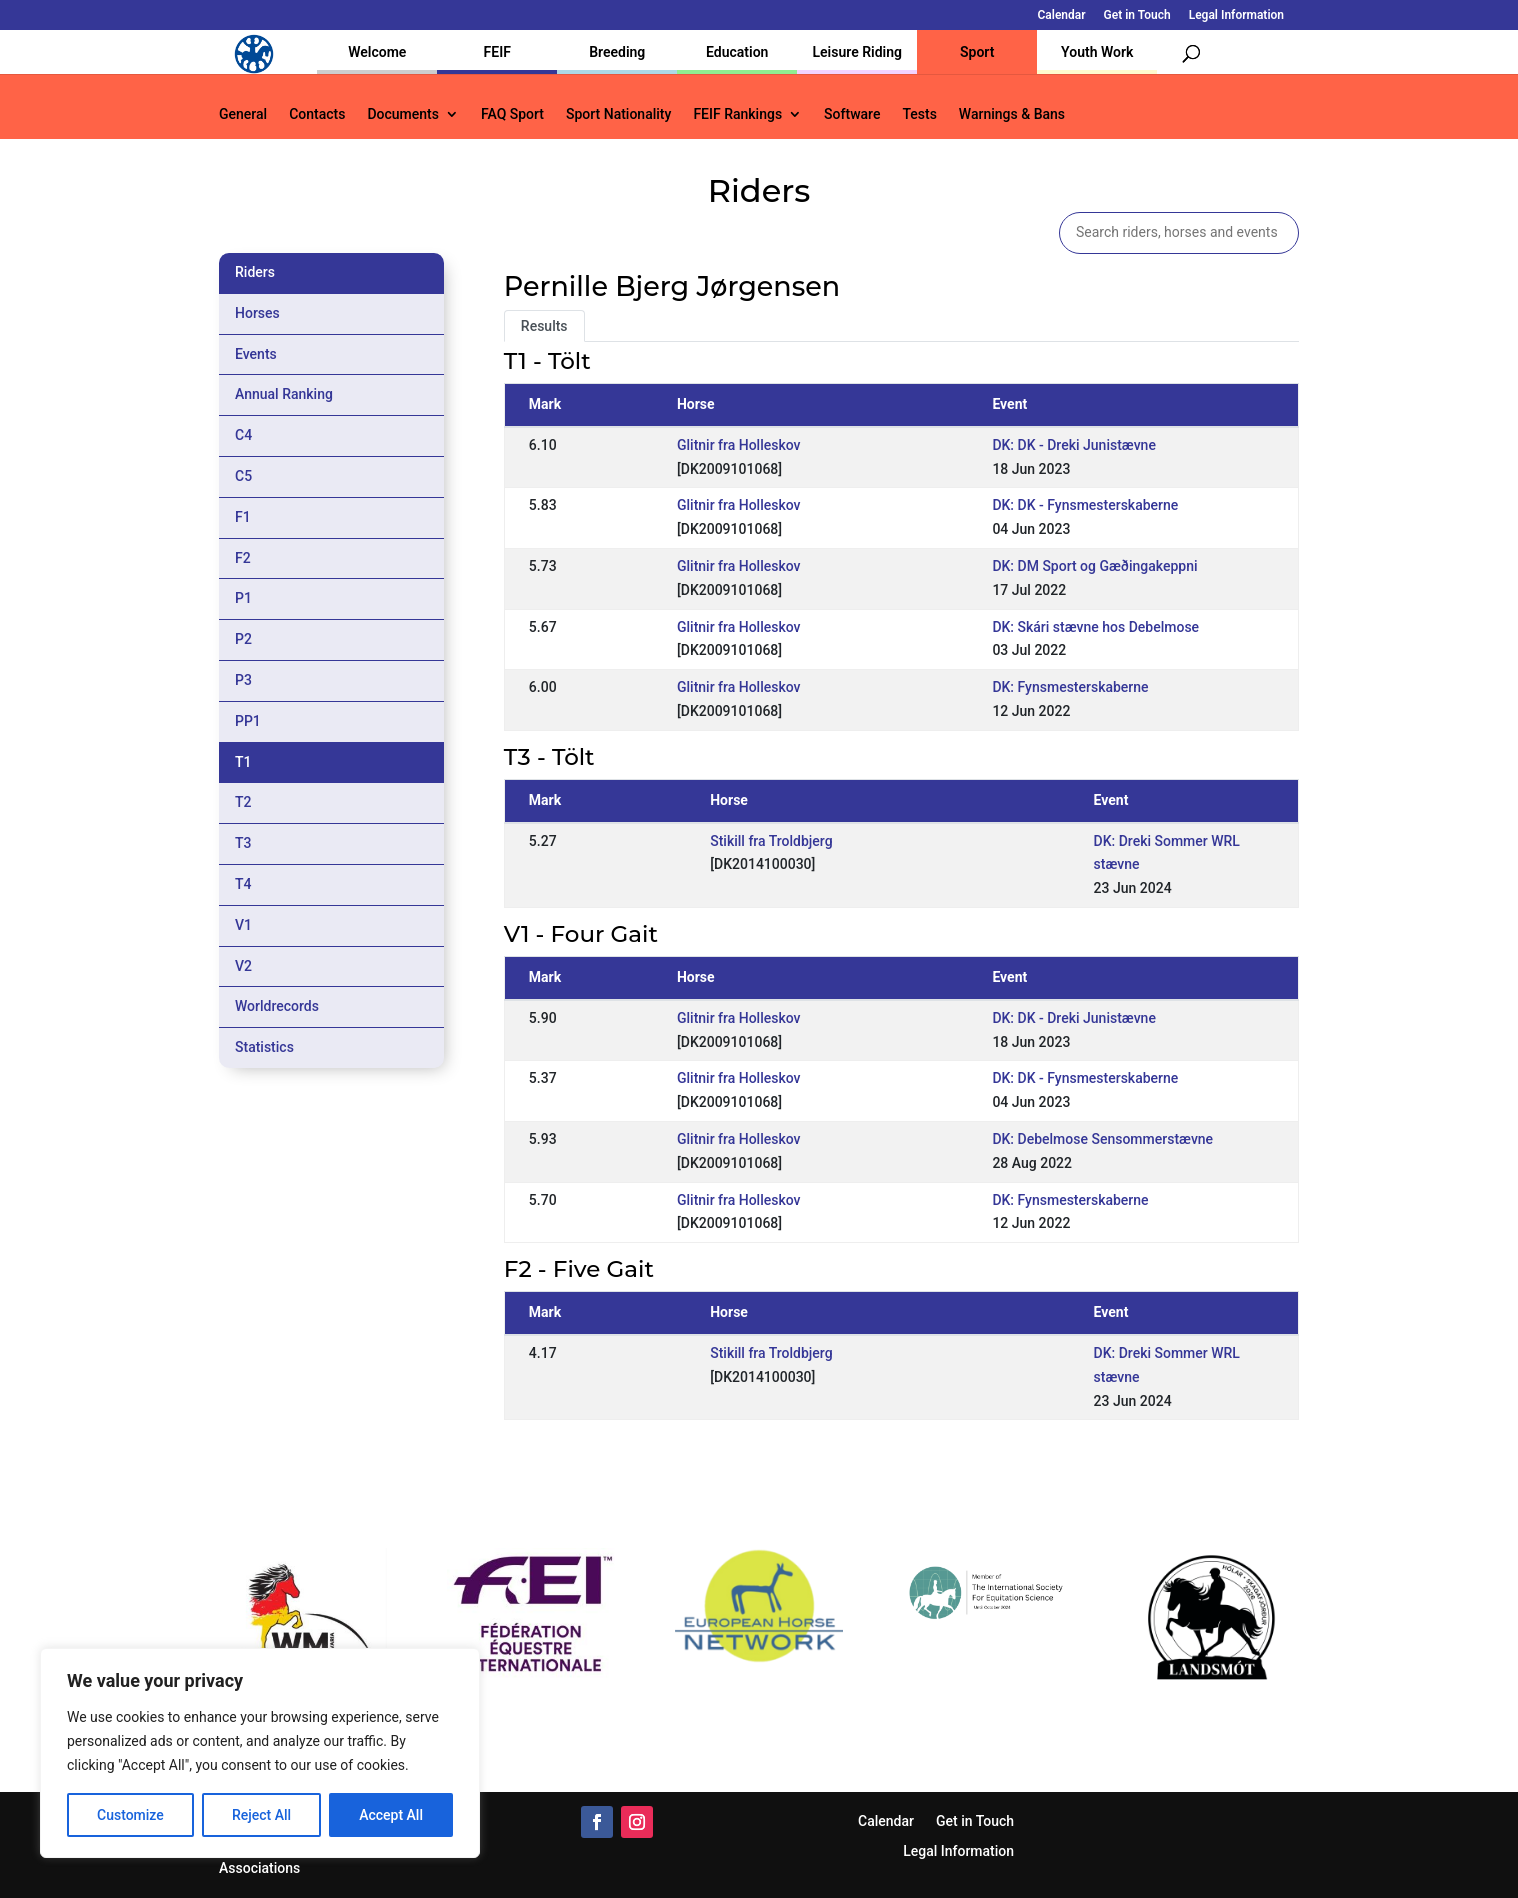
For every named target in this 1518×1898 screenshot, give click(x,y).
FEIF (497, 52)
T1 (243, 762)
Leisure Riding (857, 52)
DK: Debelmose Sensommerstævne (1102, 1139)
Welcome (377, 52)
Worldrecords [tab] (277, 1006)
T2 (243, 802)
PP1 (248, 721)
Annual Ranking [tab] (284, 394)
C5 (243, 476)
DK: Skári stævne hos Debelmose (1095, 627)
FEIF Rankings (737, 114)
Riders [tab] (255, 272)
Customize (130, 1815)
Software (852, 114)
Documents (403, 114)
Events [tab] (256, 354)
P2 (243, 639)
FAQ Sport (512, 114)
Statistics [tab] (264, 1047)
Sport (977, 52)
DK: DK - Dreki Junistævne (1074, 445)
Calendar (1062, 15)
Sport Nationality (618, 114)
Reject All (261, 1815)
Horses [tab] (257, 313)
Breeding (617, 52)
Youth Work (1097, 52)
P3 (243, 680)
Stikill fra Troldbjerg (771, 841)
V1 (243, 925)
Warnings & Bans (1012, 114)
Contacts (317, 114)
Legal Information (1236, 15)
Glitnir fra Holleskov (739, 445)
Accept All (391, 1815)
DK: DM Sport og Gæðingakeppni (1094, 566)
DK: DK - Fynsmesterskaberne (1085, 505)
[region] (260, 1753)
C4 (243, 435)
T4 (243, 884)
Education (737, 52)
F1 (243, 517)
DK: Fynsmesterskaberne (1070, 687)
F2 (243, 558)
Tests (919, 114)
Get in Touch (1137, 15)
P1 (243, 598)
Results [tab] (544, 326)
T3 (243, 843)
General (243, 114)
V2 (243, 966)
